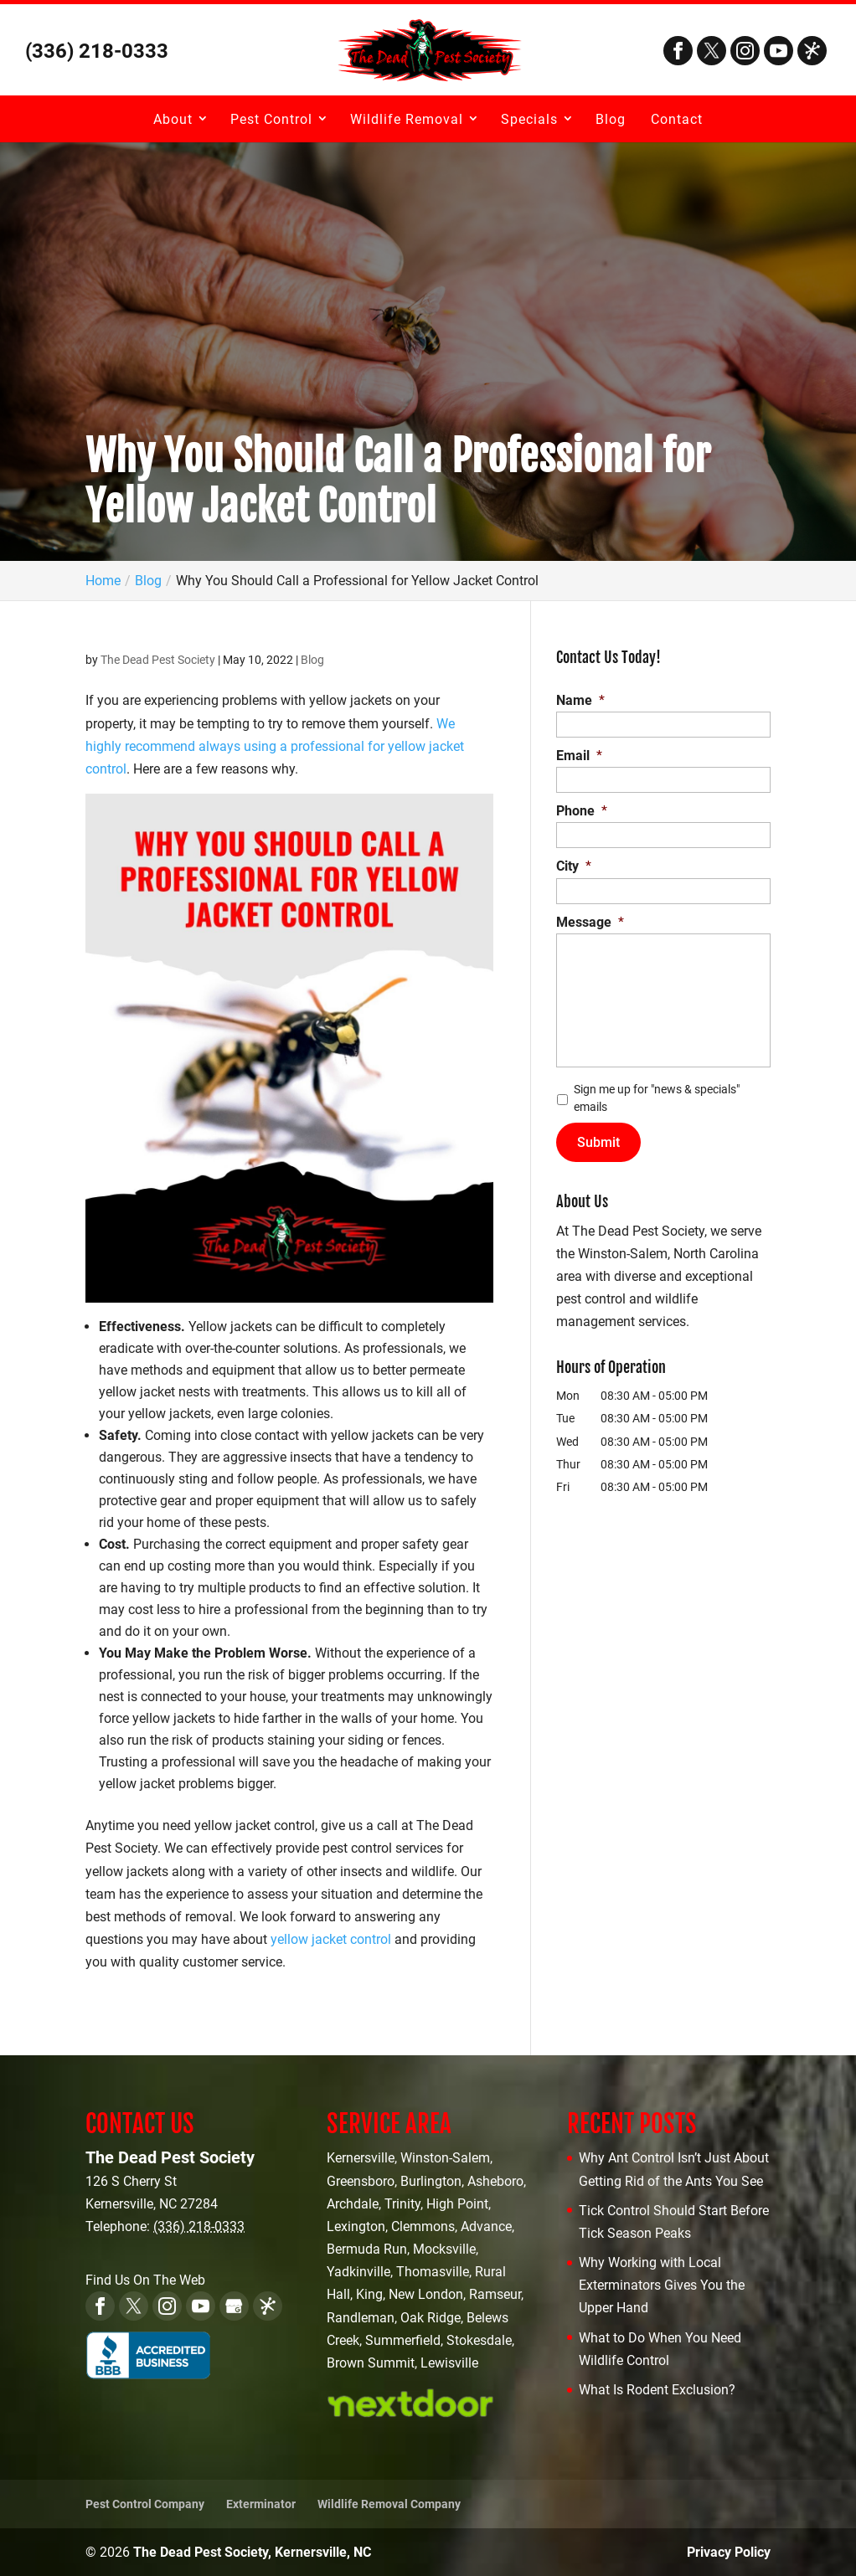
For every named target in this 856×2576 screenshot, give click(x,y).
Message (590, 922)
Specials (529, 119)
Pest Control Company (144, 2504)
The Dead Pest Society (158, 659)
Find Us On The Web (145, 2280)
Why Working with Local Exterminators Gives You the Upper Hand (662, 2285)
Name (580, 700)
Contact (677, 119)
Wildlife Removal (406, 119)
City (573, 866)
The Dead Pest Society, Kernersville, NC (252, 2552)
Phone (581, 811)
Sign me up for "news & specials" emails (657, 1097)
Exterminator (261, 2504)
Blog (611, 119)
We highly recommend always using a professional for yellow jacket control (274, 746)
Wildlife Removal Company (389, 2504)
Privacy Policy (729, 2552)
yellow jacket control (331, 1939)
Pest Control (271, 119)
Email (579, 756)
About (173, 119)
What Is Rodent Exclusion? (657, 2390)
